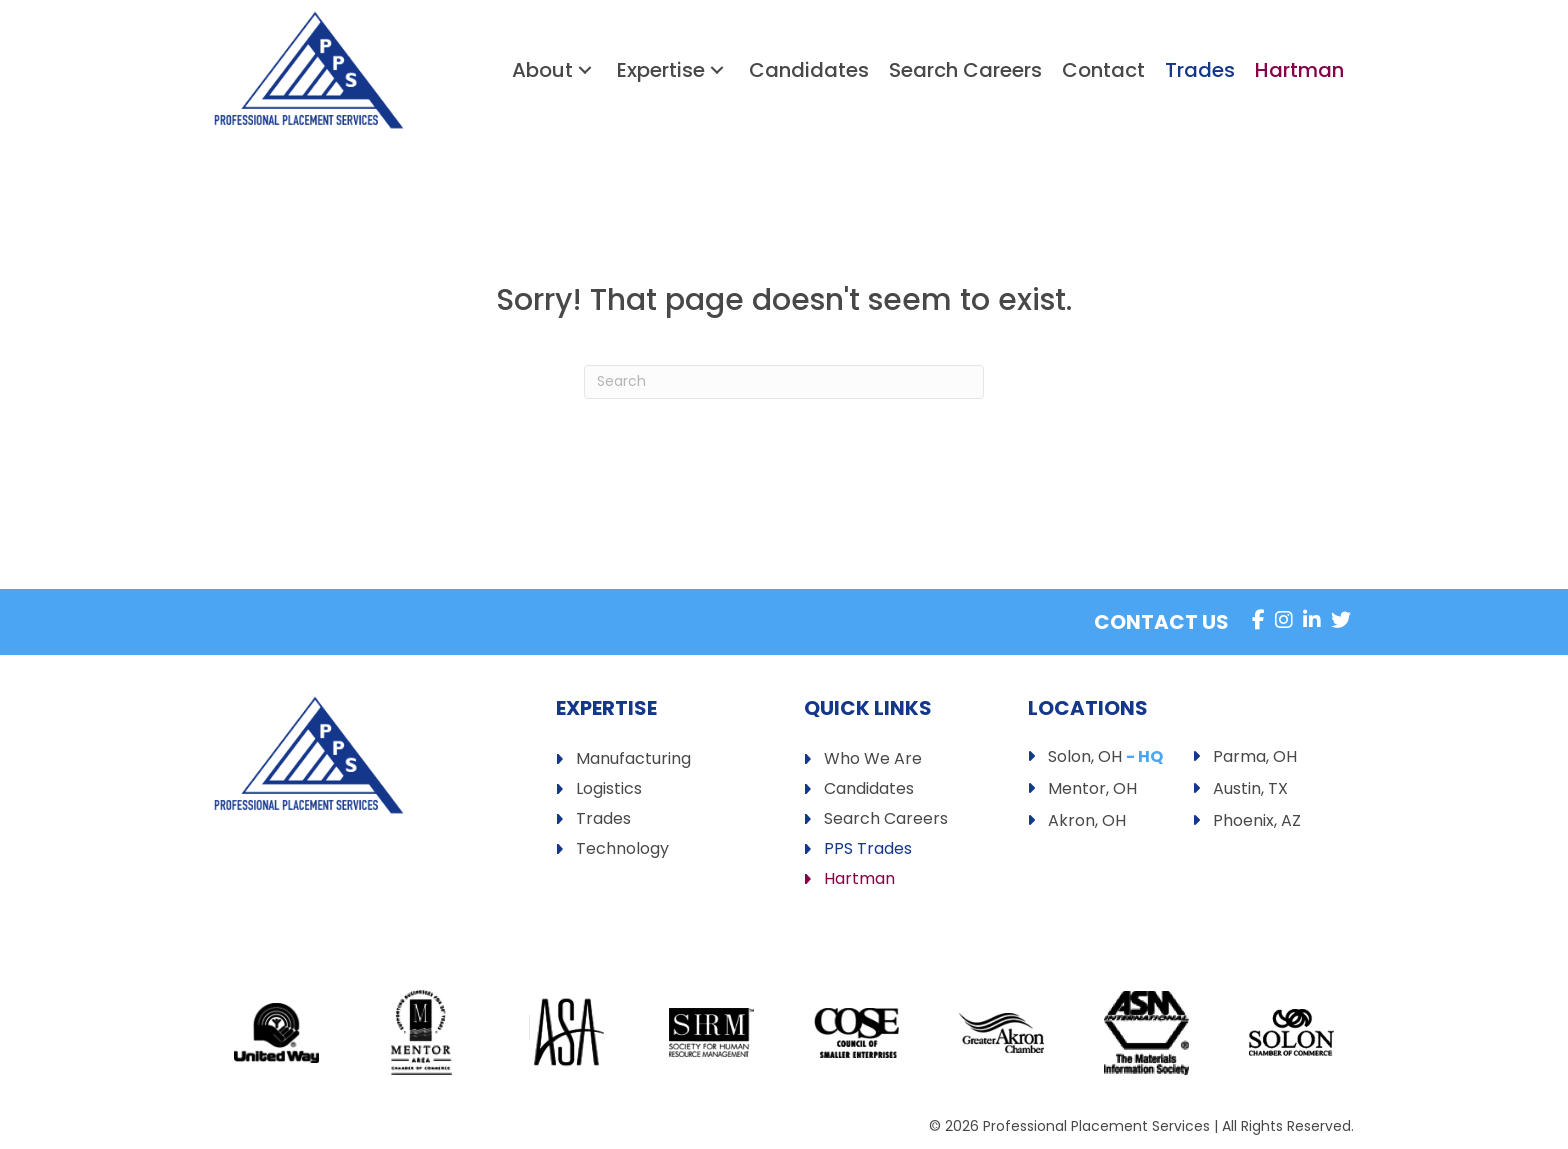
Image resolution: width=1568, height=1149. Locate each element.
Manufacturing (633, 760)
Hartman (859, 880)
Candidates (869, 790)
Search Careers (886, 820)
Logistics (609, 790)
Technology (622, 850)
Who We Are (873, 760)
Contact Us (1161, 622)
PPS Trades (868, 850)
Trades (603, 820)
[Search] (784, 382)
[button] (585, 70)
